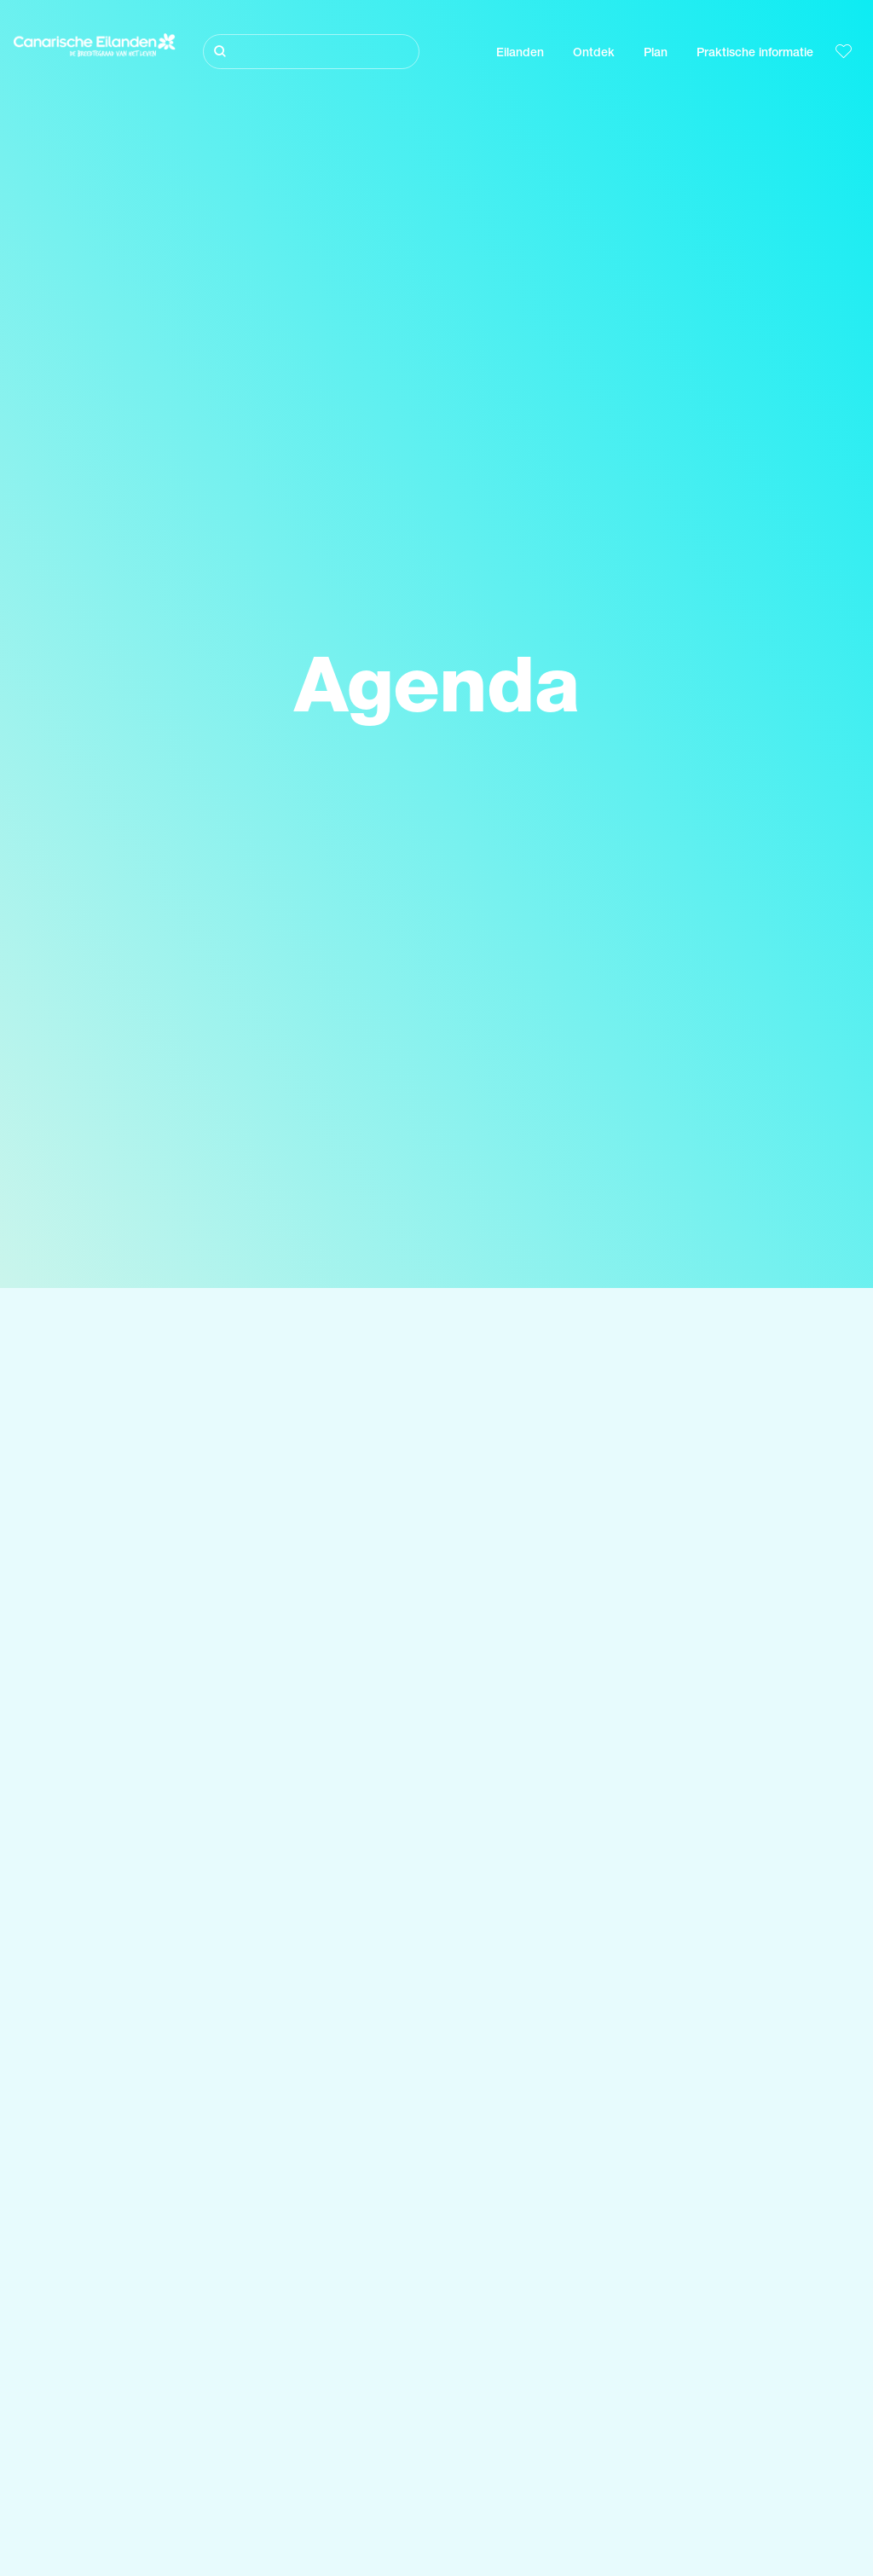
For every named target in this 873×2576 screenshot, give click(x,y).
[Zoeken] (311, 51)
